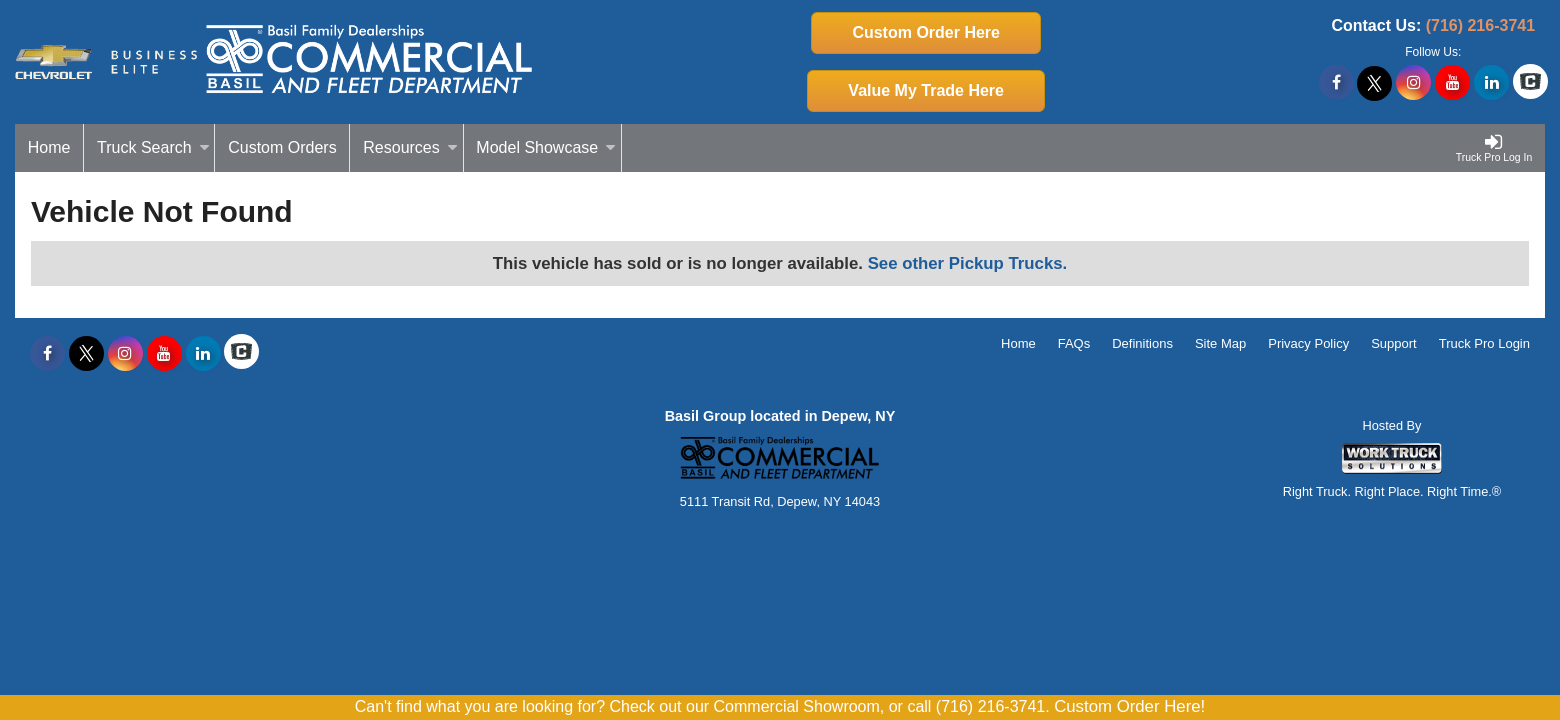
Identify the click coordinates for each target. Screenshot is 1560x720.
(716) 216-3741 (1480, 25)
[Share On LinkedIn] (1491, 83)
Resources (410, 147)
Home (49, 147)
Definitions (1142, 343)
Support (1394, 343)
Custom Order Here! (1129, 706)
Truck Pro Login (1484, 343)
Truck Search (153, 147)
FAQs (1074, 343)
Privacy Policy (1308, 343)
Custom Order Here (926, 32)
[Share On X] (1374, 83)
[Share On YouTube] (1452, 83)
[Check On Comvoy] (1530, 83)
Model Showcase (546, 147)
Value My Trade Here (926, 90)
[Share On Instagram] (1413, 83)
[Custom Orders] (282, 148)
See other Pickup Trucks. (968, 263)
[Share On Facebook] (1336, 83)
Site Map (1220, 343)
